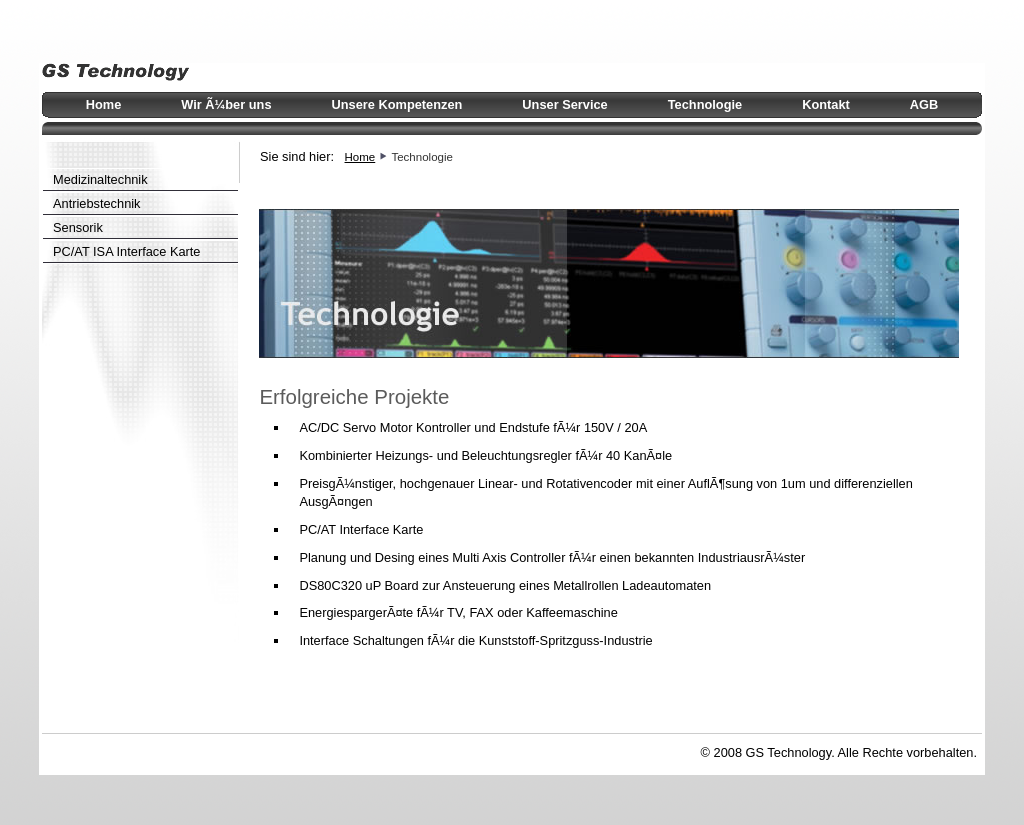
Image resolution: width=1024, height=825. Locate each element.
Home (360, 157)
